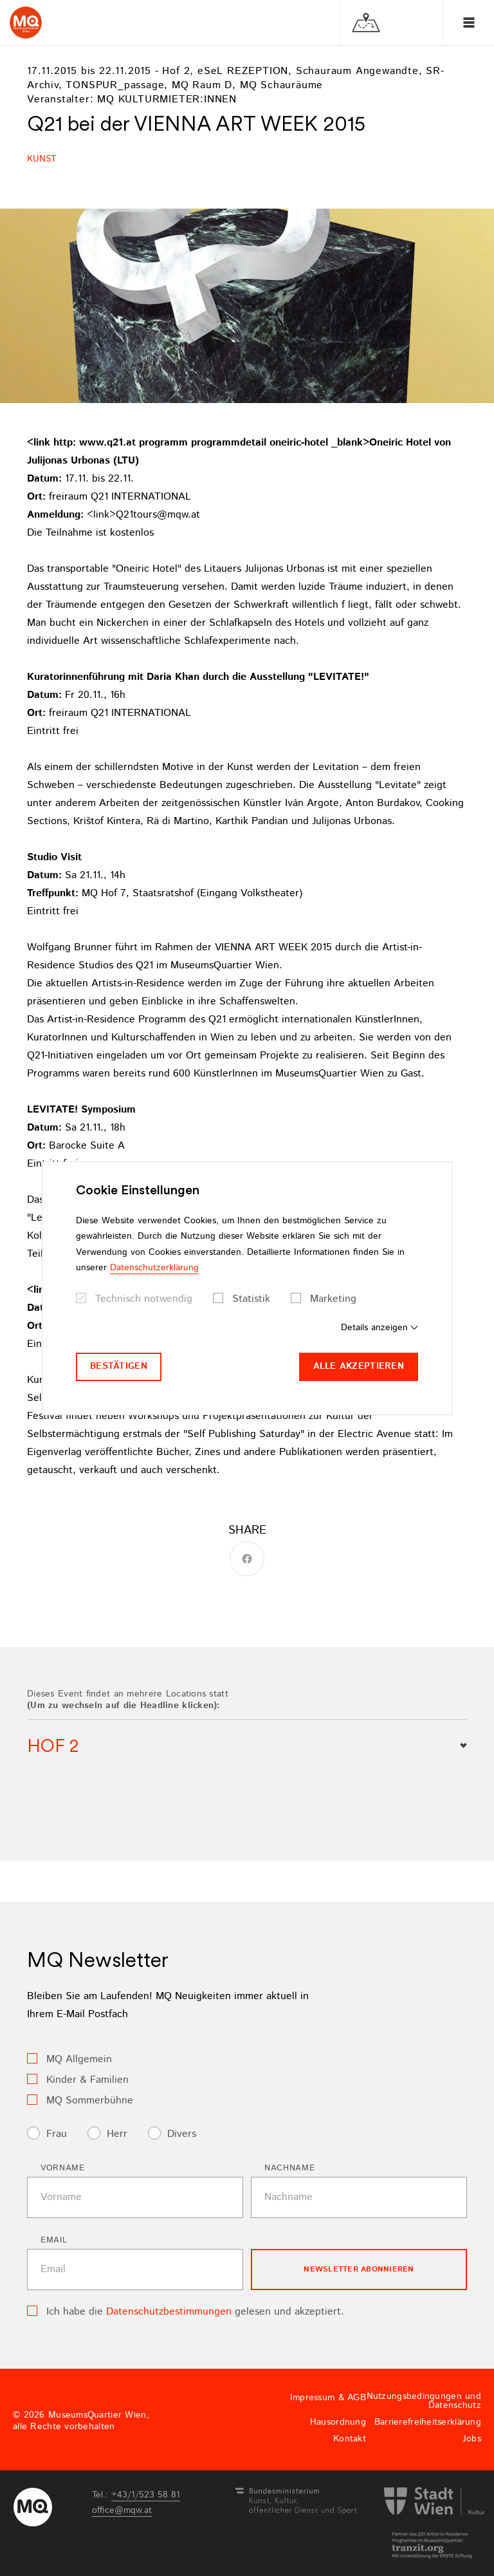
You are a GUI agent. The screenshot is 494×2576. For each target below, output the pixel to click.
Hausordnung (338, 2422)
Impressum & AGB (328, 2397)
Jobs (471, 2438)
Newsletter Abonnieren (359, 2269)
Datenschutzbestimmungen (169, 2311)
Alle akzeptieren (358, 1366)
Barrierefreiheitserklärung (427, 2422)
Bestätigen (118, 1366)
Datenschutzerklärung (154, 1267)
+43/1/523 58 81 (145, 2494)
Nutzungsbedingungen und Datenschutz (424, 2401)
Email (54, 2240)
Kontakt (349, 2438)
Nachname (289, 2168)
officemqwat (122, 2510)
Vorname (63, 2168)
